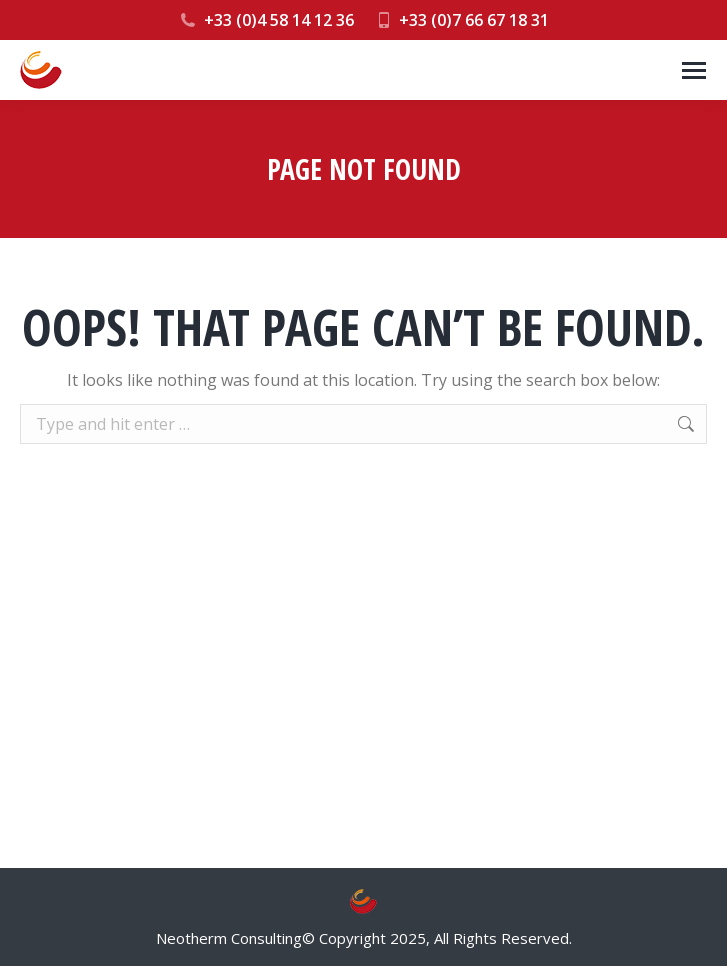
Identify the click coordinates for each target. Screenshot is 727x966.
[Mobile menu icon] (694, 70)
